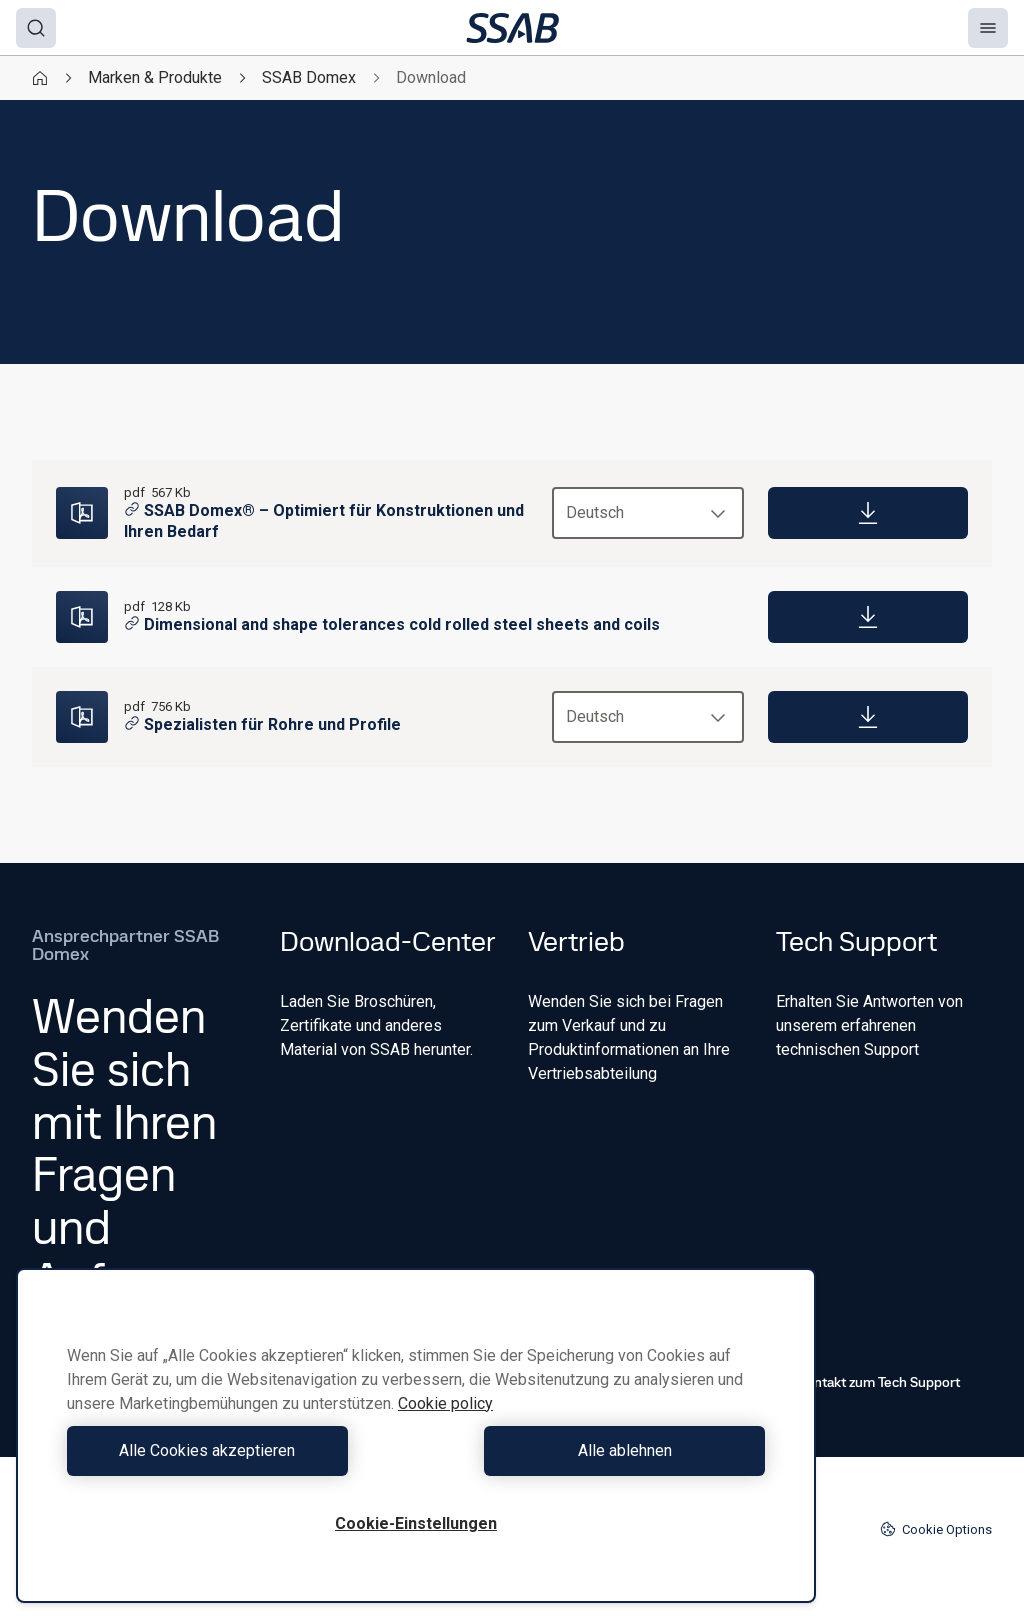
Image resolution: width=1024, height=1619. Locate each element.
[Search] (36, 28)
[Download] (868, 513)
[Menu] (988, 28)
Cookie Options (936, 1529)
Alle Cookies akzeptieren (237, 1450)
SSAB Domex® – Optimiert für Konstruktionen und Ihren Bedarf (324, 521)
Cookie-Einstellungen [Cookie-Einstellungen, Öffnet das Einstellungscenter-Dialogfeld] (416, 1523)
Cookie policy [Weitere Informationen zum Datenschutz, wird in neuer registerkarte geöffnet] (445, 1403)
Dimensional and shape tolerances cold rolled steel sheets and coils (392, 624)
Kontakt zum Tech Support (868, 1382)
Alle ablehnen (596, 1450)
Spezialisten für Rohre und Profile (262, 724)
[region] (416, 1435)
